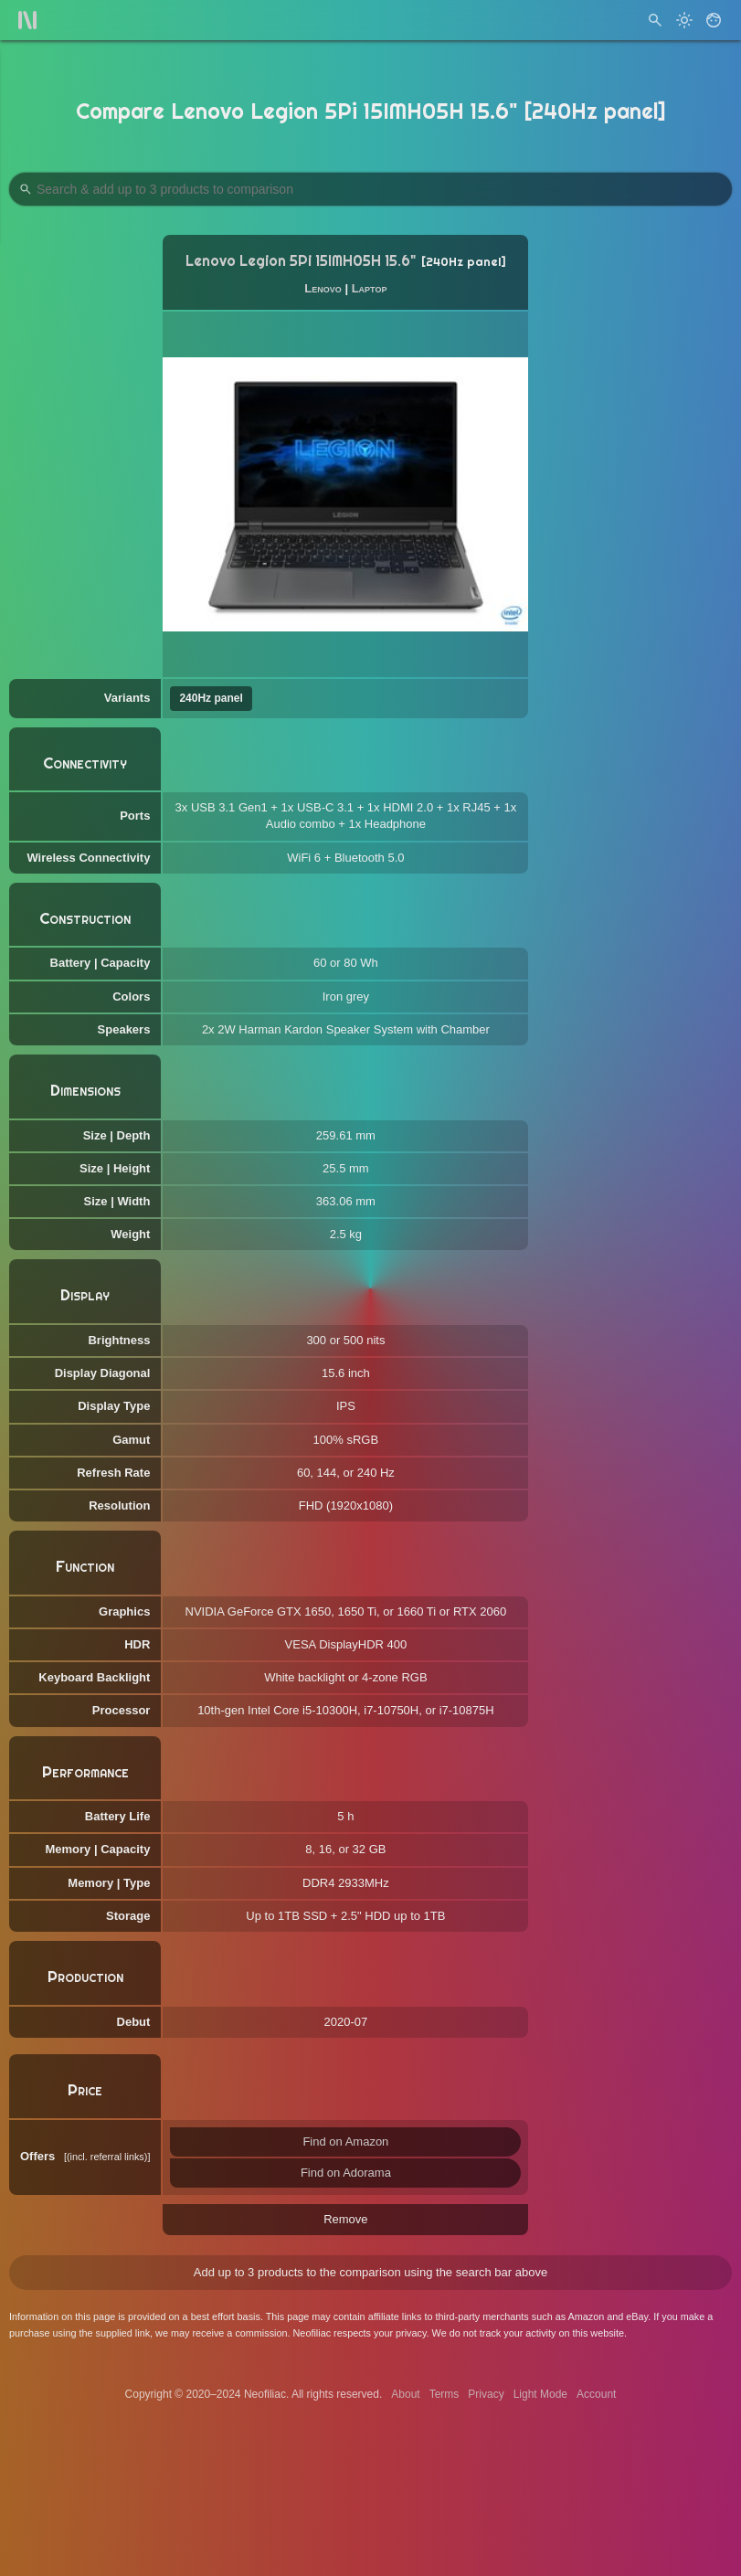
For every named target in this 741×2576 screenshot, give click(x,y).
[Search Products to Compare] (370, 189)
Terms (444, 2394)
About (405, 2394)
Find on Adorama (346, 2172)
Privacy (485, 2394)
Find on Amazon (345, 2141)
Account (596, 2394)
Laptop (369, 288)
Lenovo (322, 288)
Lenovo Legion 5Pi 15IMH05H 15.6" (300, 260)
